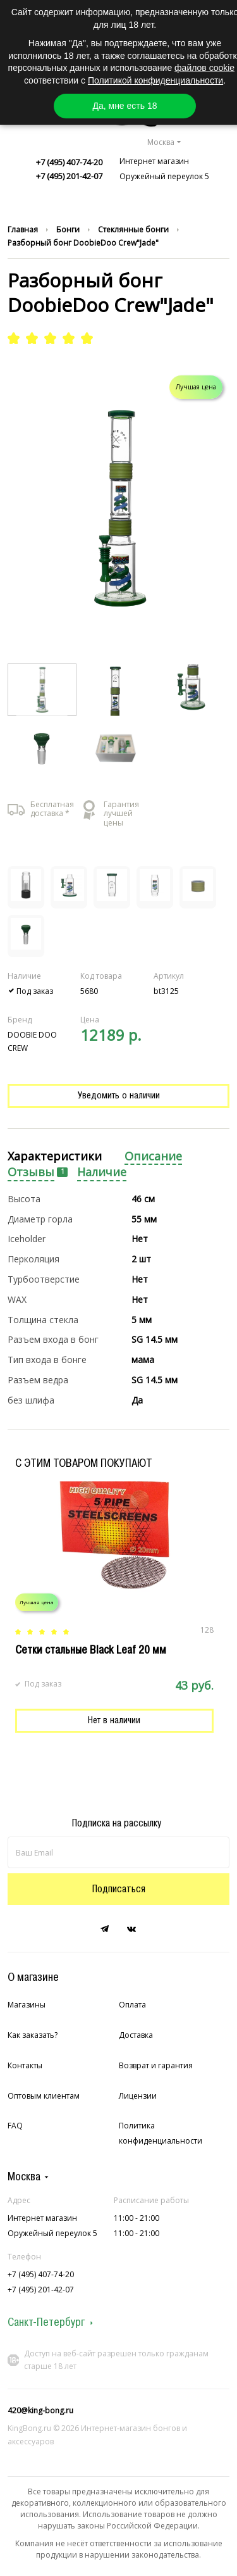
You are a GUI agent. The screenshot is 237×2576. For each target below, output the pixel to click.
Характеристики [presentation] (55, 1156)
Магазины (27, 2004)
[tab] (55, 1157)
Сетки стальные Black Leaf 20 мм (90, 1650)
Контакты (25, 2065)
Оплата (132, 2004)
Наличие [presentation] (101, 1172)
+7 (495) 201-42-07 (69, 176)
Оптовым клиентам (44, 2095)
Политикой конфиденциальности (155, 80)
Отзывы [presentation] (31, 1172)
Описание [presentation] (153, 1156)
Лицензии (138, 2095)
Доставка (136, 2035)
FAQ (15, 2125)
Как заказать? (33, 2035)
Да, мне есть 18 (124, 106)
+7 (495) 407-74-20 (69, 162)
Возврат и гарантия (156, 2065)
